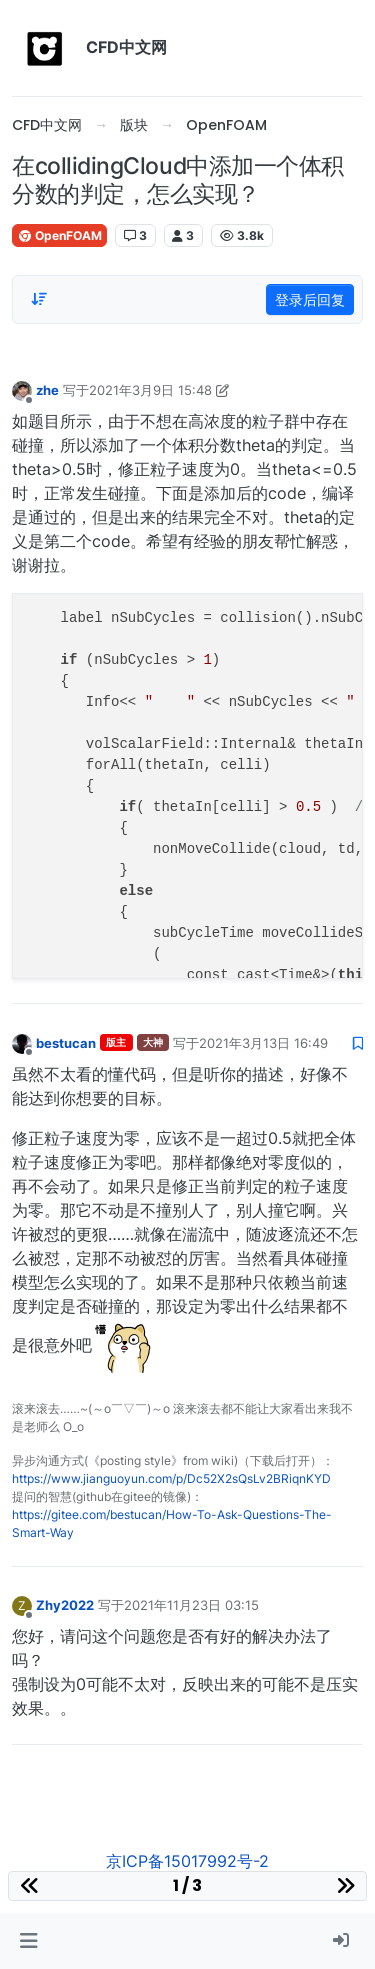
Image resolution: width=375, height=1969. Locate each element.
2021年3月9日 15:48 (150, 390)
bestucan (66, 1043)
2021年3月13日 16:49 (263, 1043)
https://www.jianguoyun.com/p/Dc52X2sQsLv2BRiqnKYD (171, 1478)
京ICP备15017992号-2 (187, 1861)
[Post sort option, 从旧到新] (39, 299)
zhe (47, 390)
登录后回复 (310, 299)
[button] (28, 1941)
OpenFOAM (59, 235)
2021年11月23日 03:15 (191, 1605)
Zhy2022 (65, 1605)
